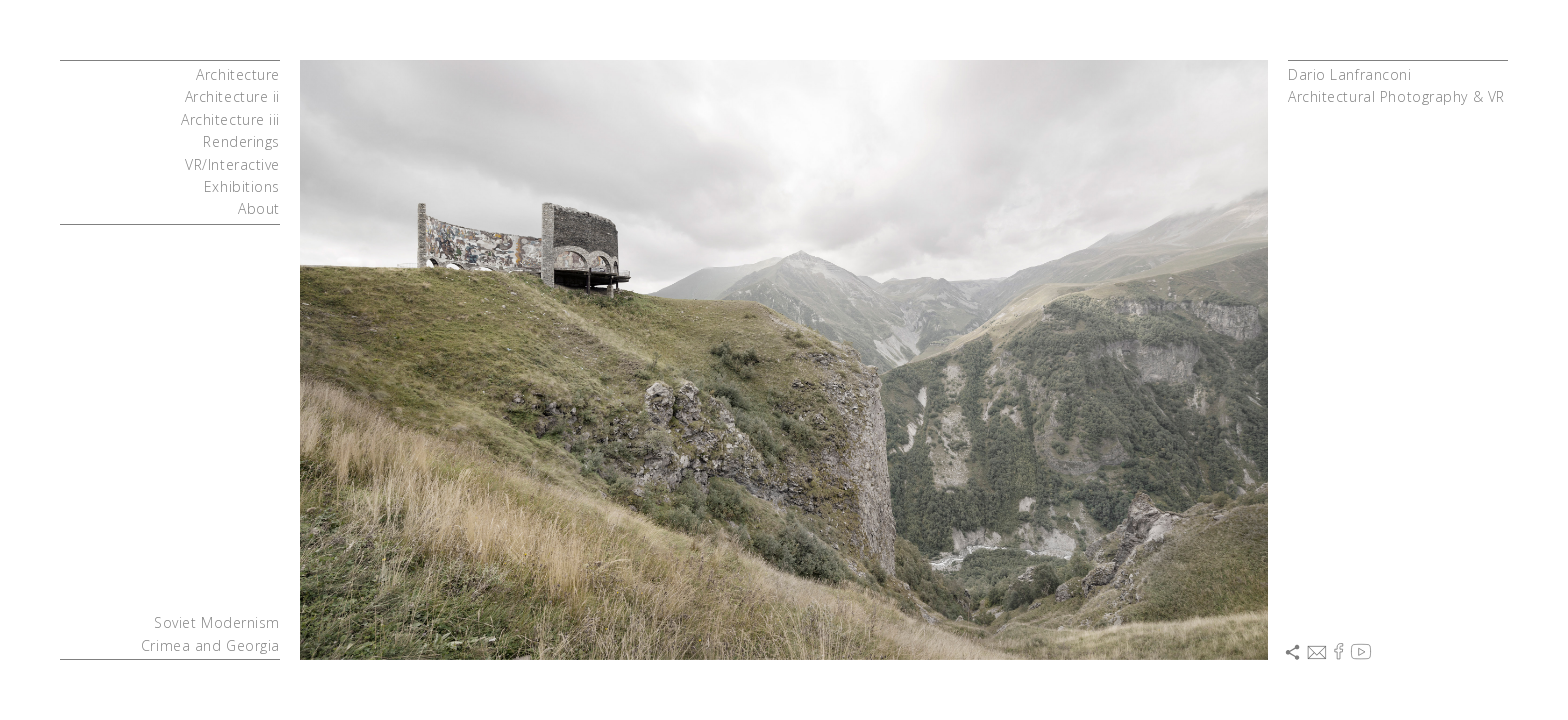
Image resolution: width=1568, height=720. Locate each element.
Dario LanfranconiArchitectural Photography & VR (1396, 85)
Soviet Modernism (217, 622)
